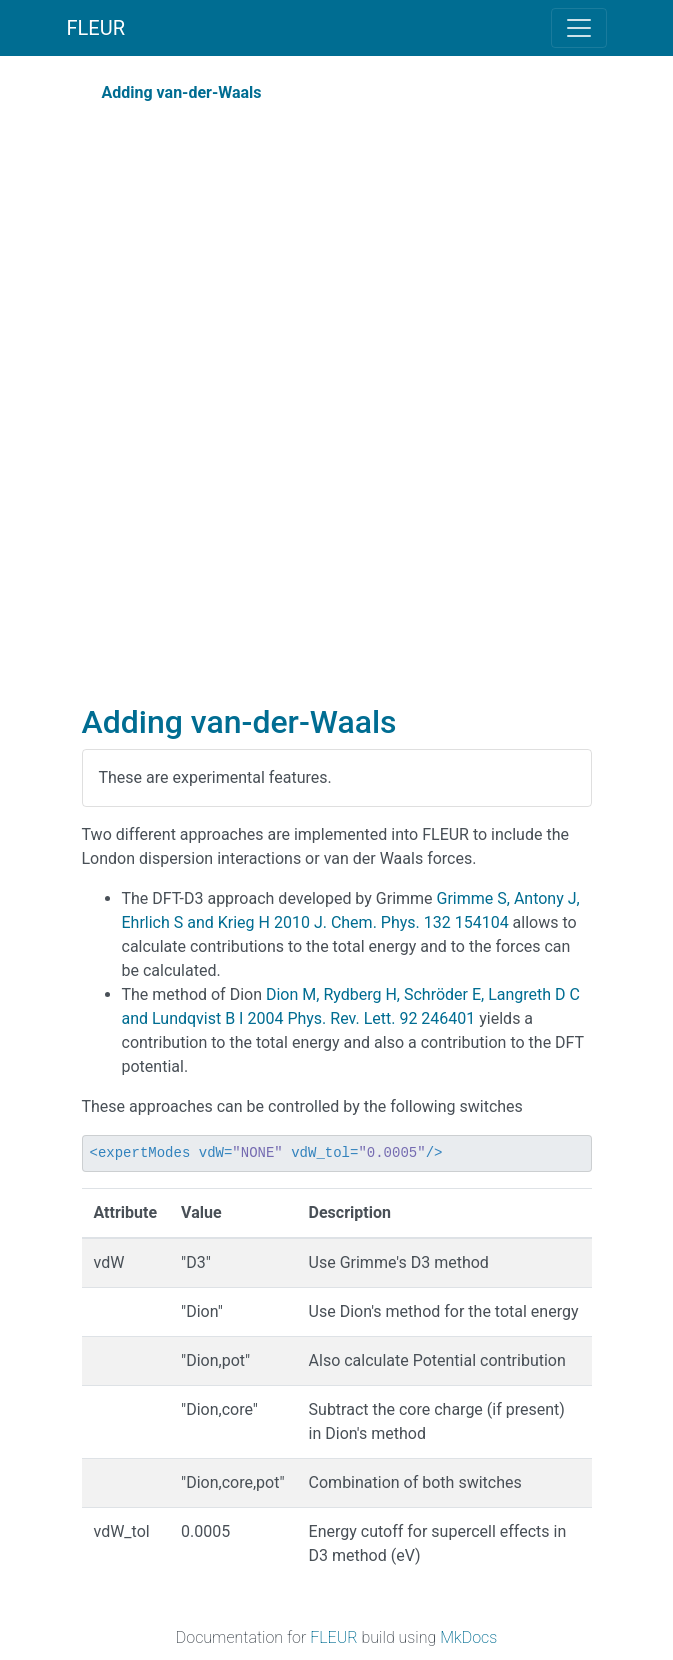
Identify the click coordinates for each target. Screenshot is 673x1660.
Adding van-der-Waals (182, 92)
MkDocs (468, 1637)
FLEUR (96, 28)
